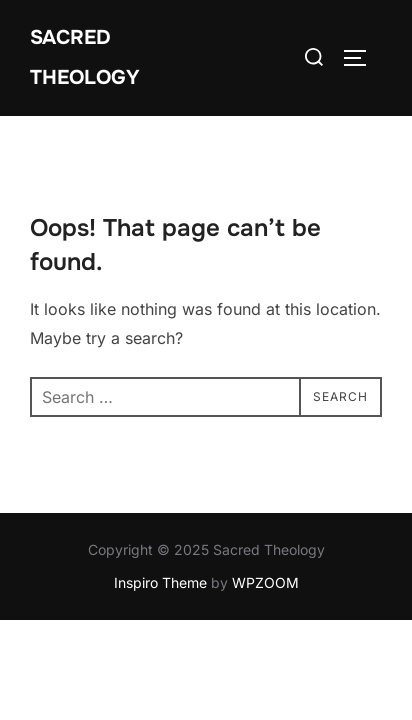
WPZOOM (265, 582)
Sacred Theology (85, 57)
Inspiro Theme (160, 582)
